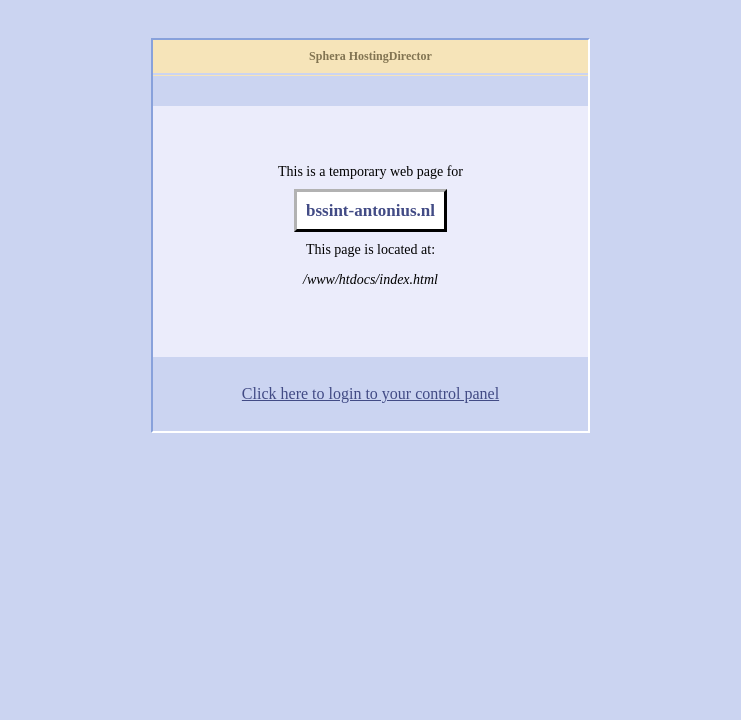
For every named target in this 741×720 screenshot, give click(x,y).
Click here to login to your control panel (370, 393)
